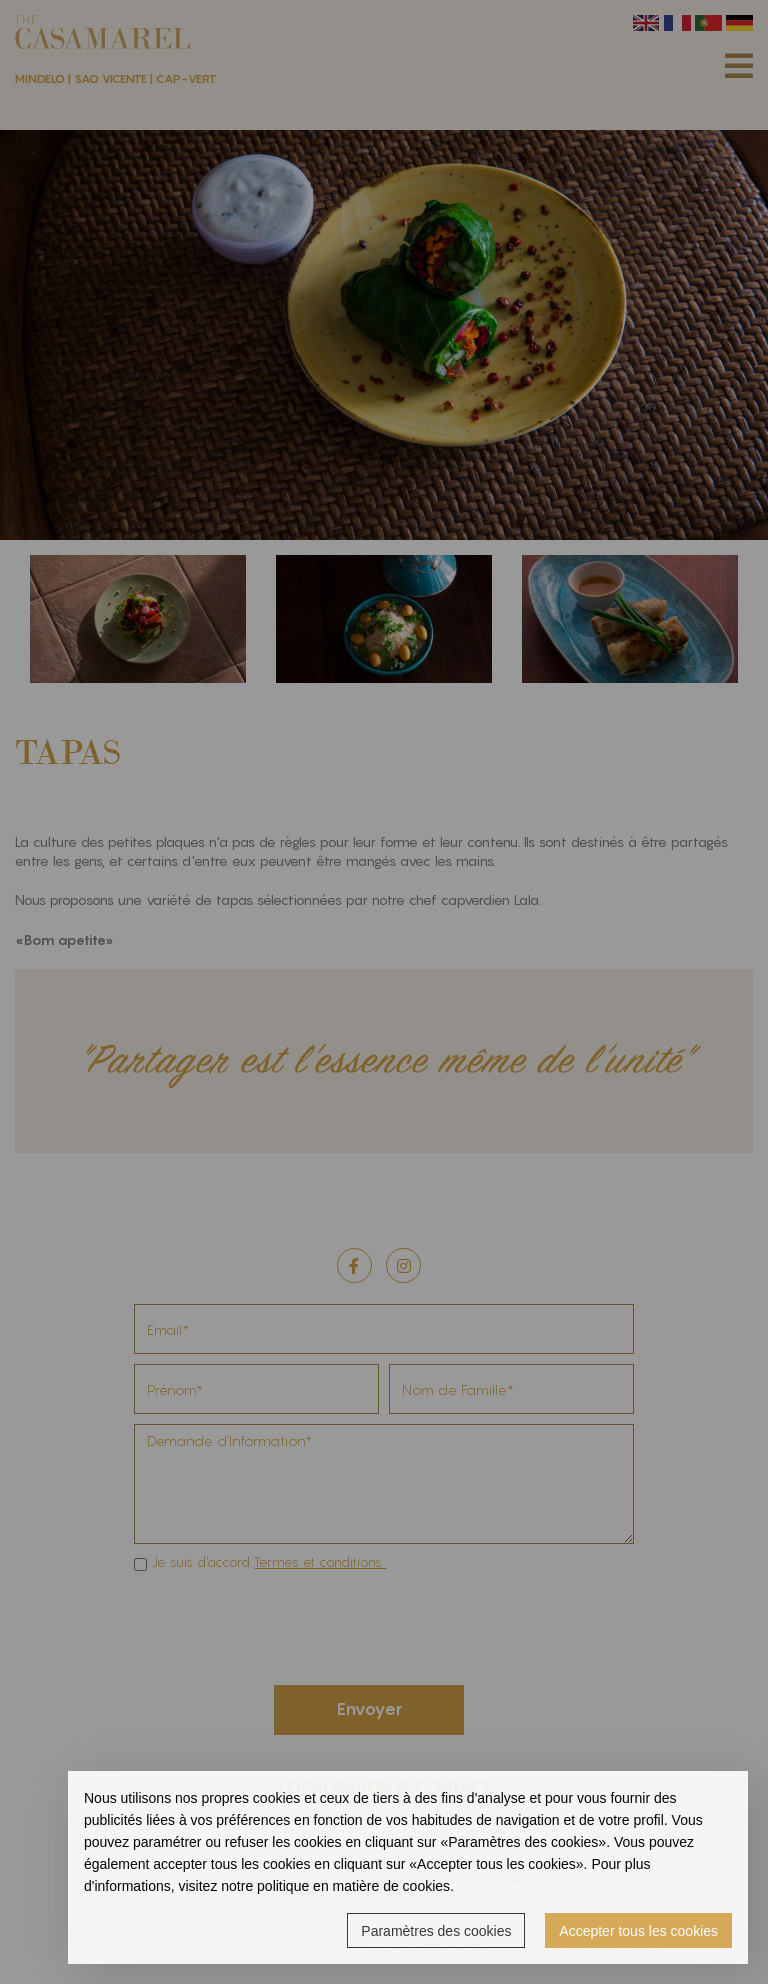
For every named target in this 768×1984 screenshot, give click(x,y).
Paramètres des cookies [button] (436, 1931)
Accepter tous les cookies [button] (638, 1931)
